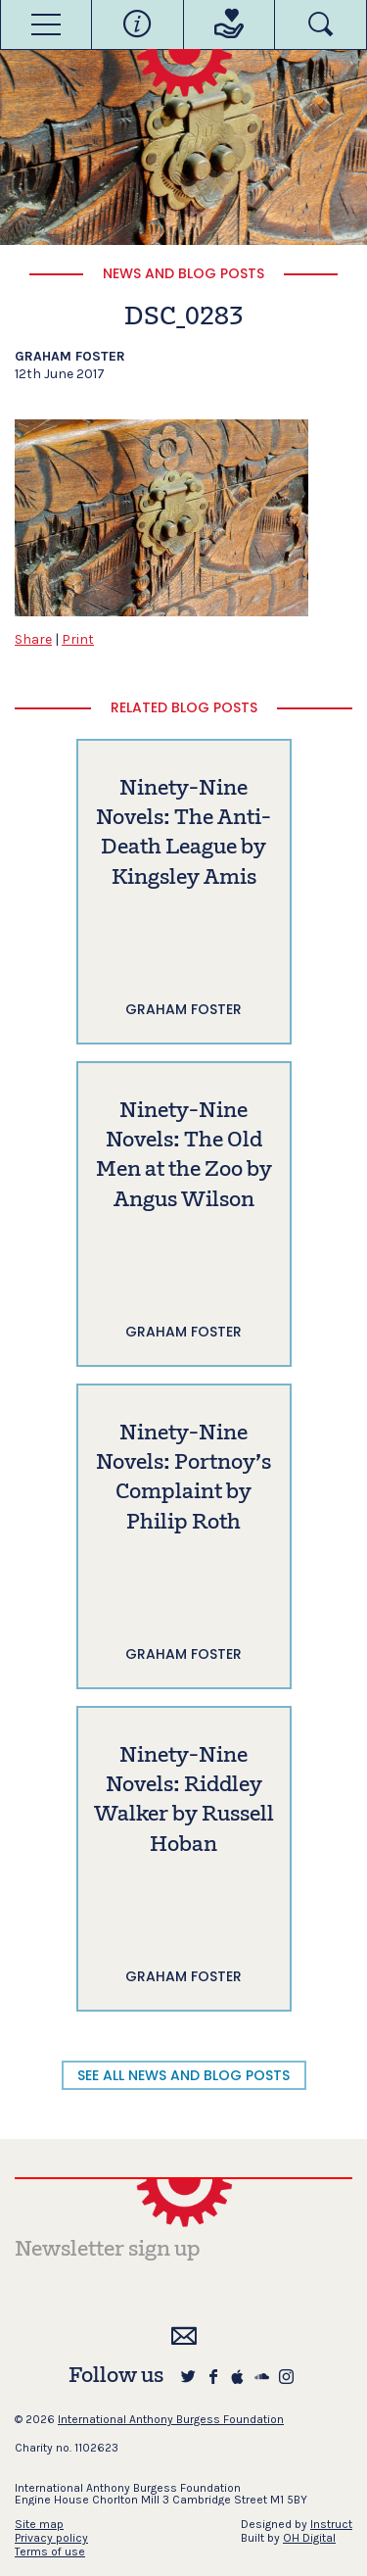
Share (33, 639)
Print (78, 639)
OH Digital (309, 2538)
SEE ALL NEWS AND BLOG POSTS (183, 2075)
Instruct (331, 2524)
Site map (39, 2524)
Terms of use (50, 2551)
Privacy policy (51, 2538)
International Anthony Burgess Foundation (171, 2419)
